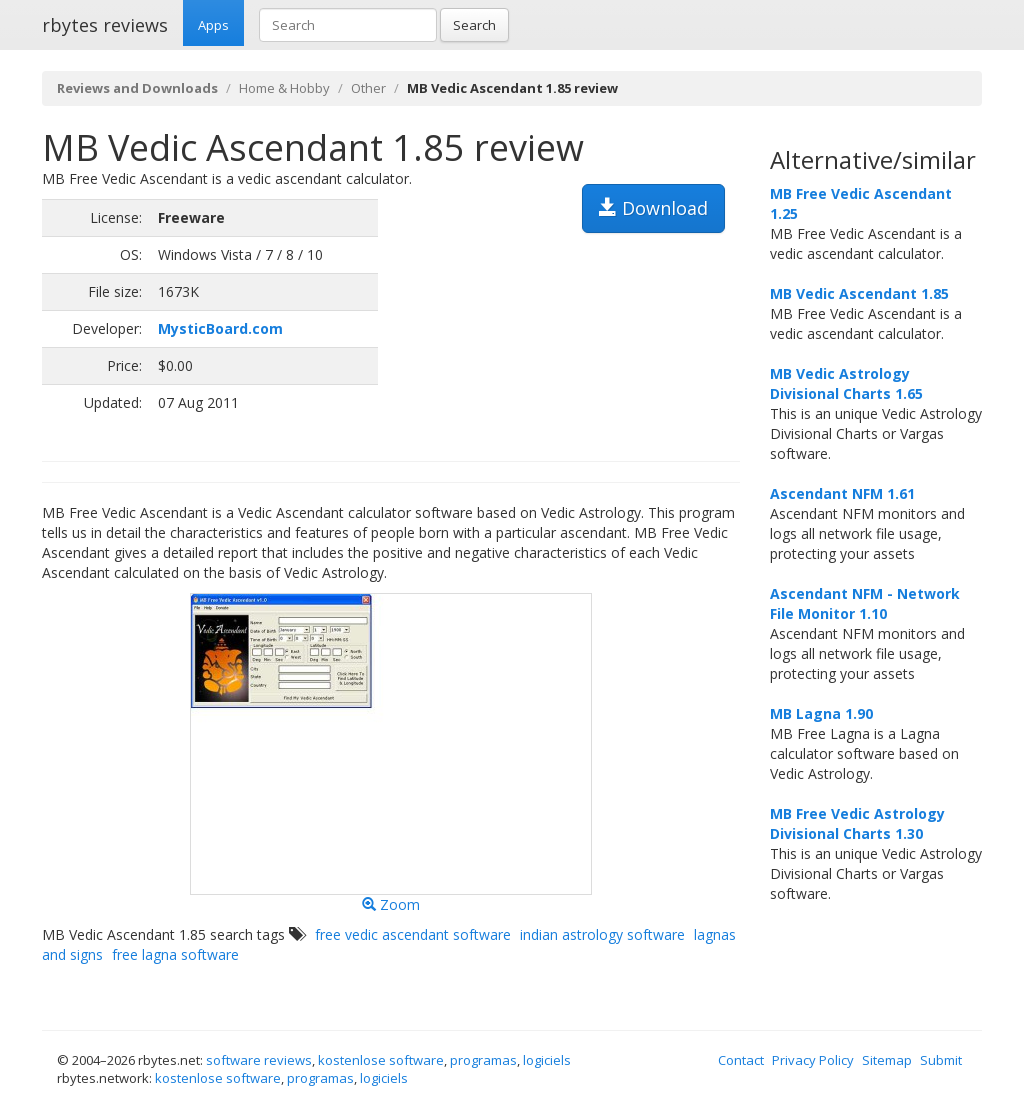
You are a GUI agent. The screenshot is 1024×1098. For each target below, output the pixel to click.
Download (653, 208)
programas (483, 1060)
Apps (213, 25)
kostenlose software (381, 1060)
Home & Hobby (284, 88)
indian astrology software (602, 934)
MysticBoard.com (220, 328)
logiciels (547, 1060)
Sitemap (887, 1060)
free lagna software (175, 954)
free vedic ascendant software (413, 934)
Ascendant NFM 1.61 (842, 493)
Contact (741, 1060)
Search (474, 25)
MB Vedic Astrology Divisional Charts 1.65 (846, 383)
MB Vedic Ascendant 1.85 (859, 293)
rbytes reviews (105, 25)
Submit (941, 1060)
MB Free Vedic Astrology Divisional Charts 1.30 (857, 823)
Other (368, 88)
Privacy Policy (813, 1060)
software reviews (259, 1060)
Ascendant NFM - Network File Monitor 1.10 (865, 603)
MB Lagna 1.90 (821, 713)
